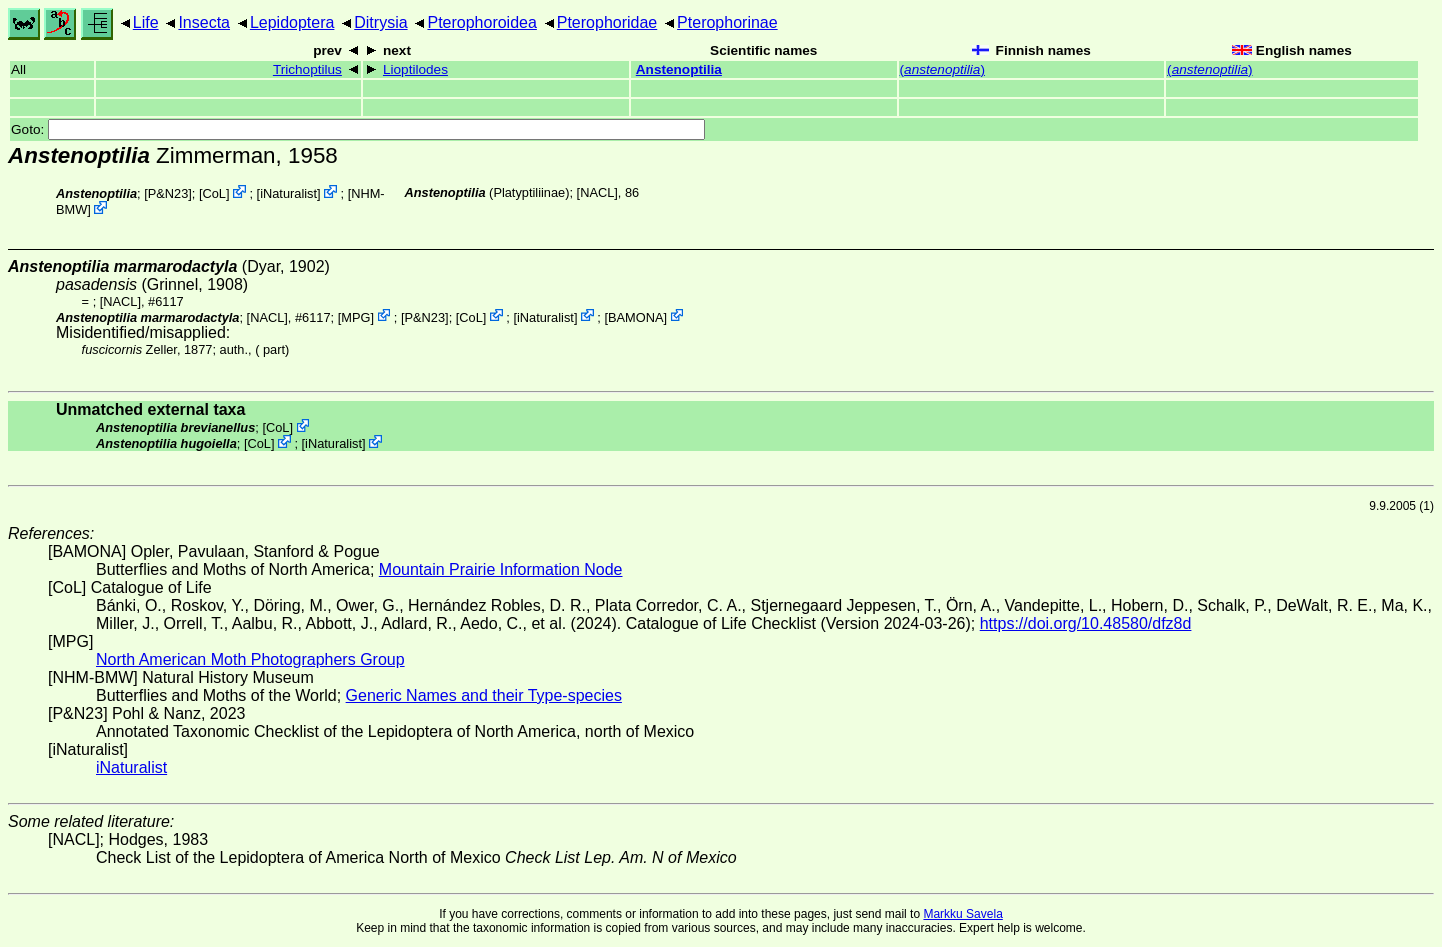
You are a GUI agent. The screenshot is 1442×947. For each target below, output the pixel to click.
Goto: (358, 129)
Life (146, 22)
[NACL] (597, 192)
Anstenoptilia (679, 69)
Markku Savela (962, 914)
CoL (214, 193)
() (942, 69)
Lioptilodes (415, 69)
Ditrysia (380, 22)
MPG (355, 316)
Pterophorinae (727, 22)
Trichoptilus (307, 69)
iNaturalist (288, 193)
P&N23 (168, 193)
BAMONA (635, 316)
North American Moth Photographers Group (250, 659)
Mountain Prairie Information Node (501, 569)
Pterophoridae (607, 22)
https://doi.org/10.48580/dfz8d (1086, 623)
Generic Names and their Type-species (484, 695)
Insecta (204, 22)
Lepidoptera (292, 22)
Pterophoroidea (481, 22)
